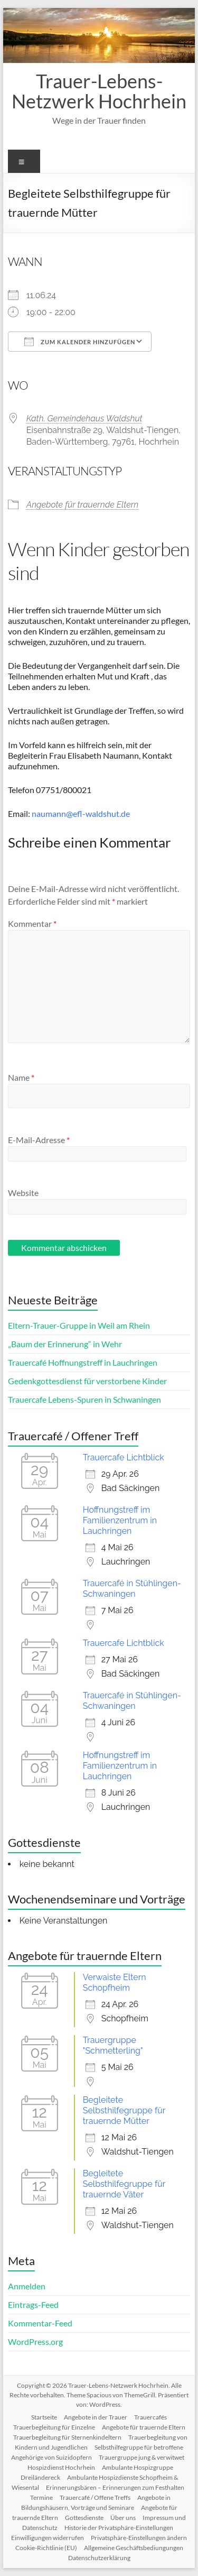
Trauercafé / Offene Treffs (95, 2497)
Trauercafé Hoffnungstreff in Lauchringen (82, 1362)
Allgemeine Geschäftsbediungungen (133, 2548)
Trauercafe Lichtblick (123, 1457)
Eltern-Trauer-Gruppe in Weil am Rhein (79, 1325)
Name (21, 1077)
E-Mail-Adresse (39, 1140)
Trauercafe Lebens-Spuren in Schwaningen (84, 1399)
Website (23, 1193)
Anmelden (26, 2286)
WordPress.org (35, 2341)
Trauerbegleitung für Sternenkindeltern (67, 2437)
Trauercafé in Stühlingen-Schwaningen (132, 1588)
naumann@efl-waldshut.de (81, 813)
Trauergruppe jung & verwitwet (141, 2457)
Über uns (123, 2518)
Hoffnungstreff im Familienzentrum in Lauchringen (120, 1520)
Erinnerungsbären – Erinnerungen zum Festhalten (115, 2487)
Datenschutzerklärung (99, 2558)
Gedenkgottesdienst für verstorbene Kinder (87, 1381)
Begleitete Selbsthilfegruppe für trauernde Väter (124, 2184)
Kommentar (32, 923)
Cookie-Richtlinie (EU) (46, 2548)
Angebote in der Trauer (95, 2417)
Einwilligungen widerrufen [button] (47, 2538)
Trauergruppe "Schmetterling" (113, 2045)
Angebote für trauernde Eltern (82, 505)
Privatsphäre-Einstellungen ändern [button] (139, 2538)
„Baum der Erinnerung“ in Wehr (65, 1344)
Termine (41, 2497)
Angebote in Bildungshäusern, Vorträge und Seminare (96, 2502)
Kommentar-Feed (40, 2323)
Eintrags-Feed (33, 2304)
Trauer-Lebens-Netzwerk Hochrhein (99, 91)
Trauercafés (150, 2417)
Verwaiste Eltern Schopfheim (114, 1982)
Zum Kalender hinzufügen (79, 341)
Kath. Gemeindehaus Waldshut (84, 418)
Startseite (44, 2417)
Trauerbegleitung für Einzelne (54, 2427)
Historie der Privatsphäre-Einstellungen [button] (118, 2528)
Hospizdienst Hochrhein (61, 2467)
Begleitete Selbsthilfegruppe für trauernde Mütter (124, 2110)
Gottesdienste (84, 2518)
